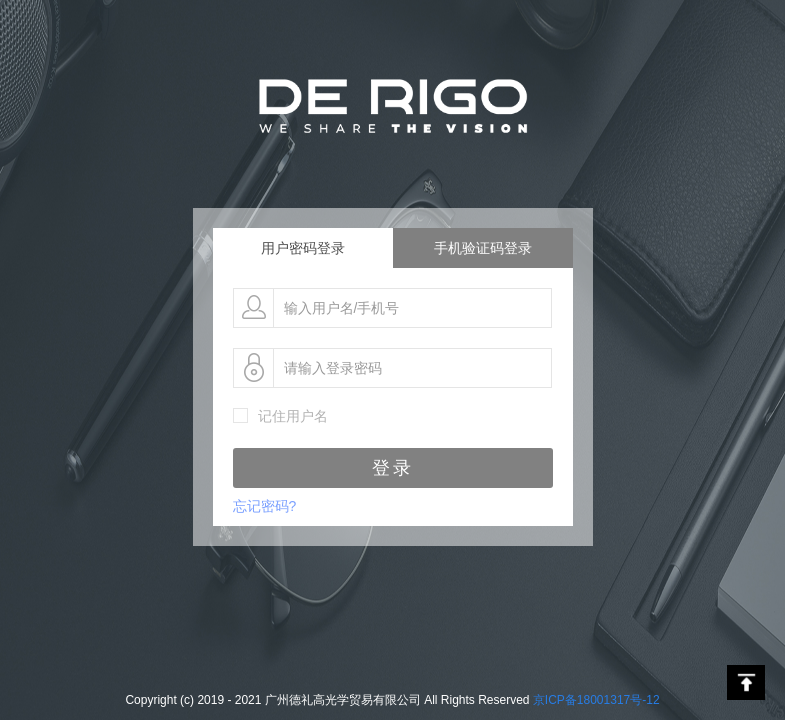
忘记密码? (265, 506)
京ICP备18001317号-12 (596, 700)
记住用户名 (293, 416)
